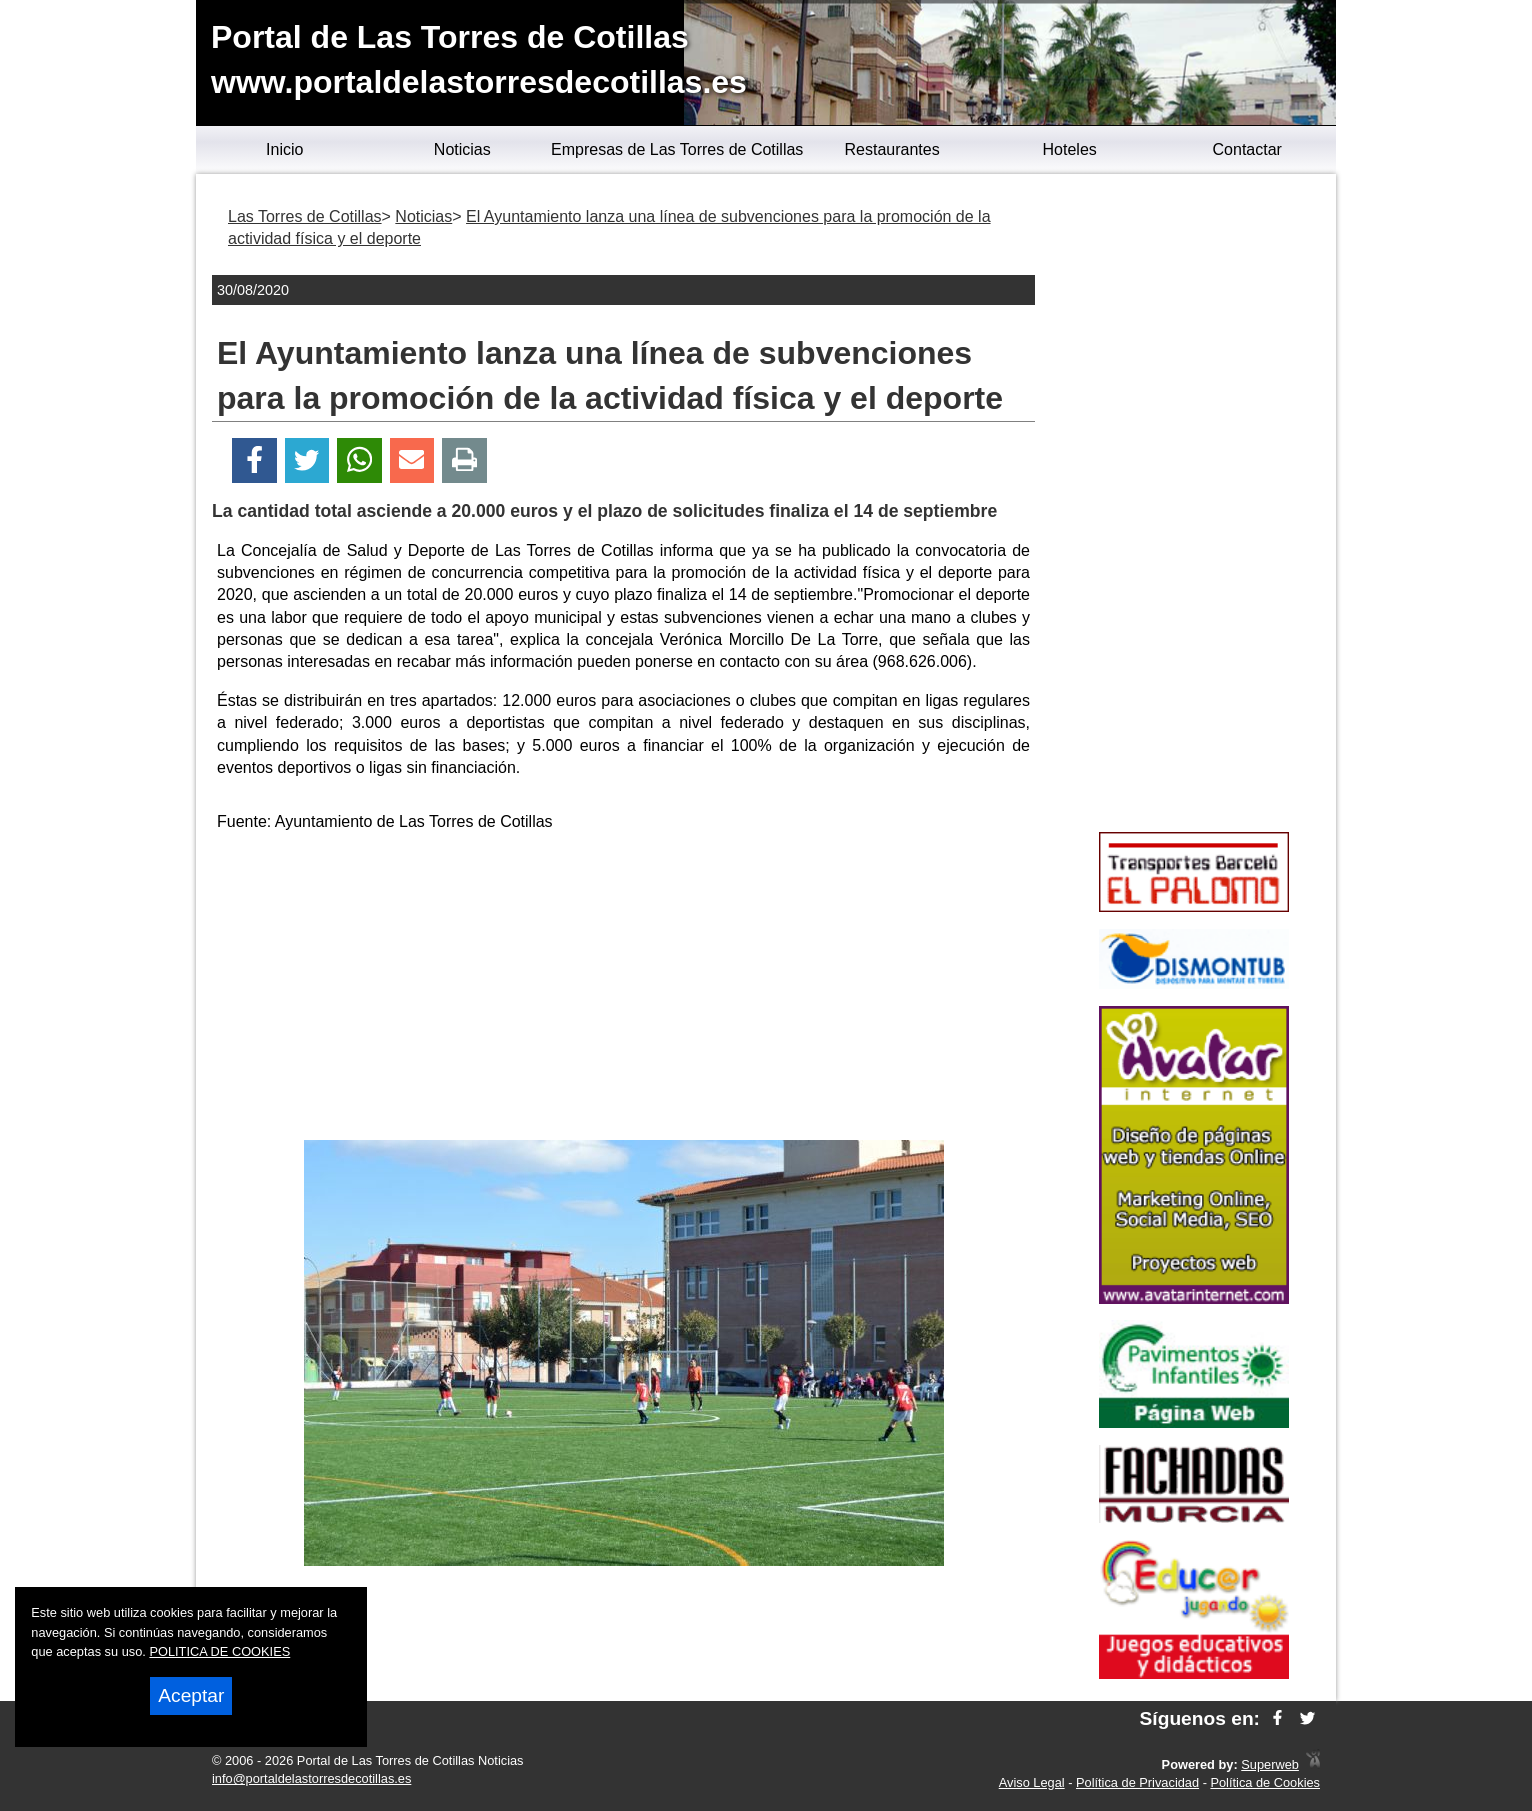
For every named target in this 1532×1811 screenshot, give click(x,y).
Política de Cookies (1265, 1782)
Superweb (1270, 1764)
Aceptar (191, 1695)
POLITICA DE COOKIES (219, 1651)
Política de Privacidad (1137, 1782)
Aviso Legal (1032, 1782)
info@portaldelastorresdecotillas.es (311, 1778)
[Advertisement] (624, 990)
